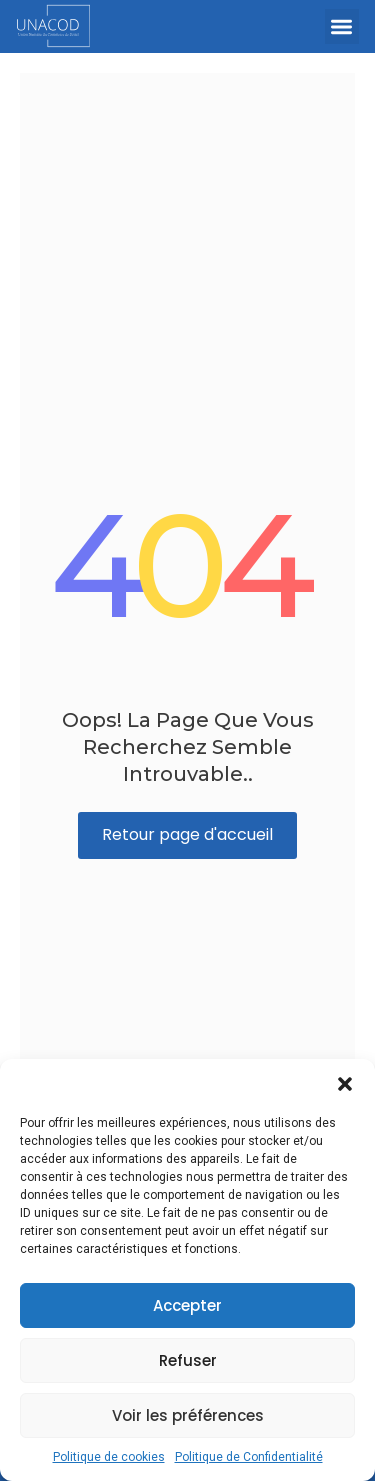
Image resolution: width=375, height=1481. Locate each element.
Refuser (188, 1360)
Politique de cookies (109, 1457)
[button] (345, 1084)
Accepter (187, 1305)
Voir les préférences (188, 1415)
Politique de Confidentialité (249, 1457)
